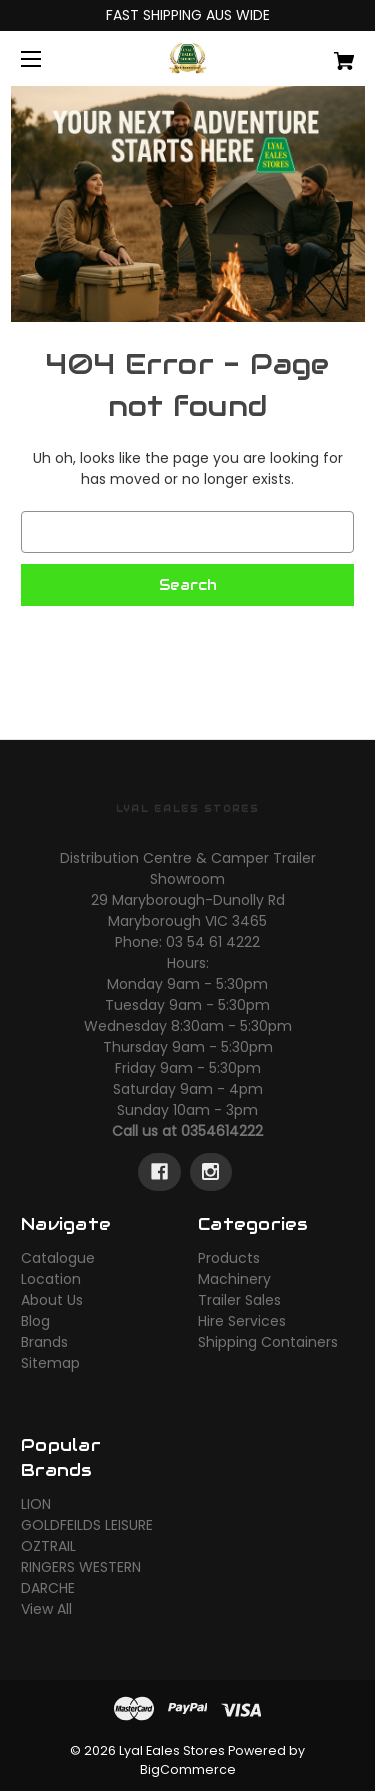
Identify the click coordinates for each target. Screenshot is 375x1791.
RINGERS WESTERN (81, 1567)
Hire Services (242, 1321)
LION (36, 1504)
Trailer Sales (239, 1300)
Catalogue (58, 1258)
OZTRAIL (48, 1546)
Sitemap (50, 1363)
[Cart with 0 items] (320, 53)
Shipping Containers (268, 1342)
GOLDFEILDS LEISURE (87, 1525)
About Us (52, 1300)
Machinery (234, 1279)
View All (46, 1609)
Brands (44, 1342)
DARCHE (48, 1588)
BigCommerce (188, 1769)
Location (51, 1279)
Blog (35, 1321)
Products (229, 1258)
